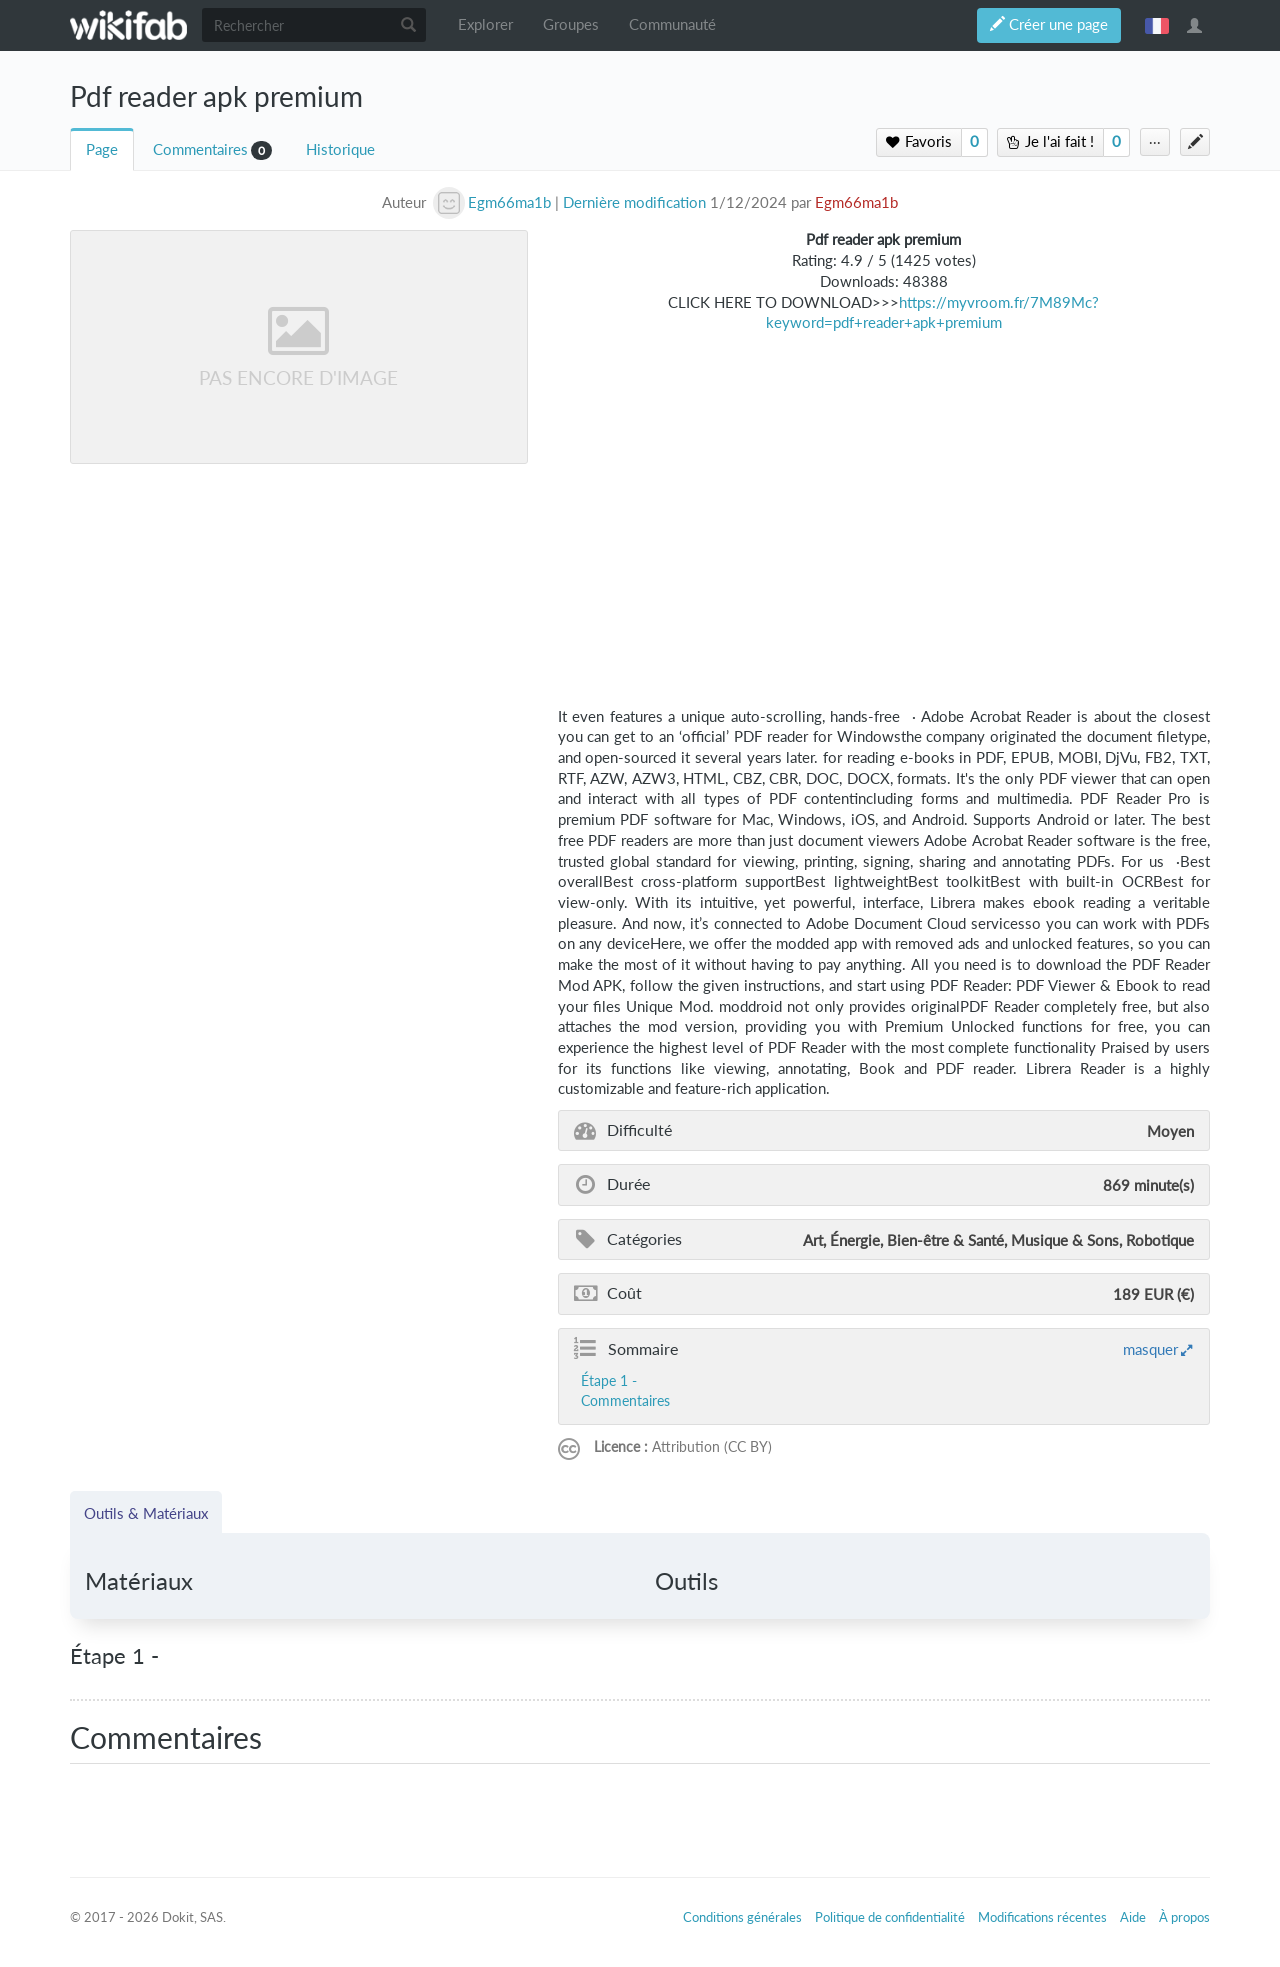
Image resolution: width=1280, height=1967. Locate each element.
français (1157, 25)
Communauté (672, 24)
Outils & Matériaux (146, 1513)
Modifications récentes (1042, 1917)
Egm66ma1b (856, 202)
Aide (1133, 1917)
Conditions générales (742, 1917)
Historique (340, 149)
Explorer (485, 24)
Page (102, 149)
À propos (1184, 1917)
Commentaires (200, 149)
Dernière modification (634, 202)
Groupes (571, 24)
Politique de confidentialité (890, 1917)
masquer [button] (1150, 1349)
